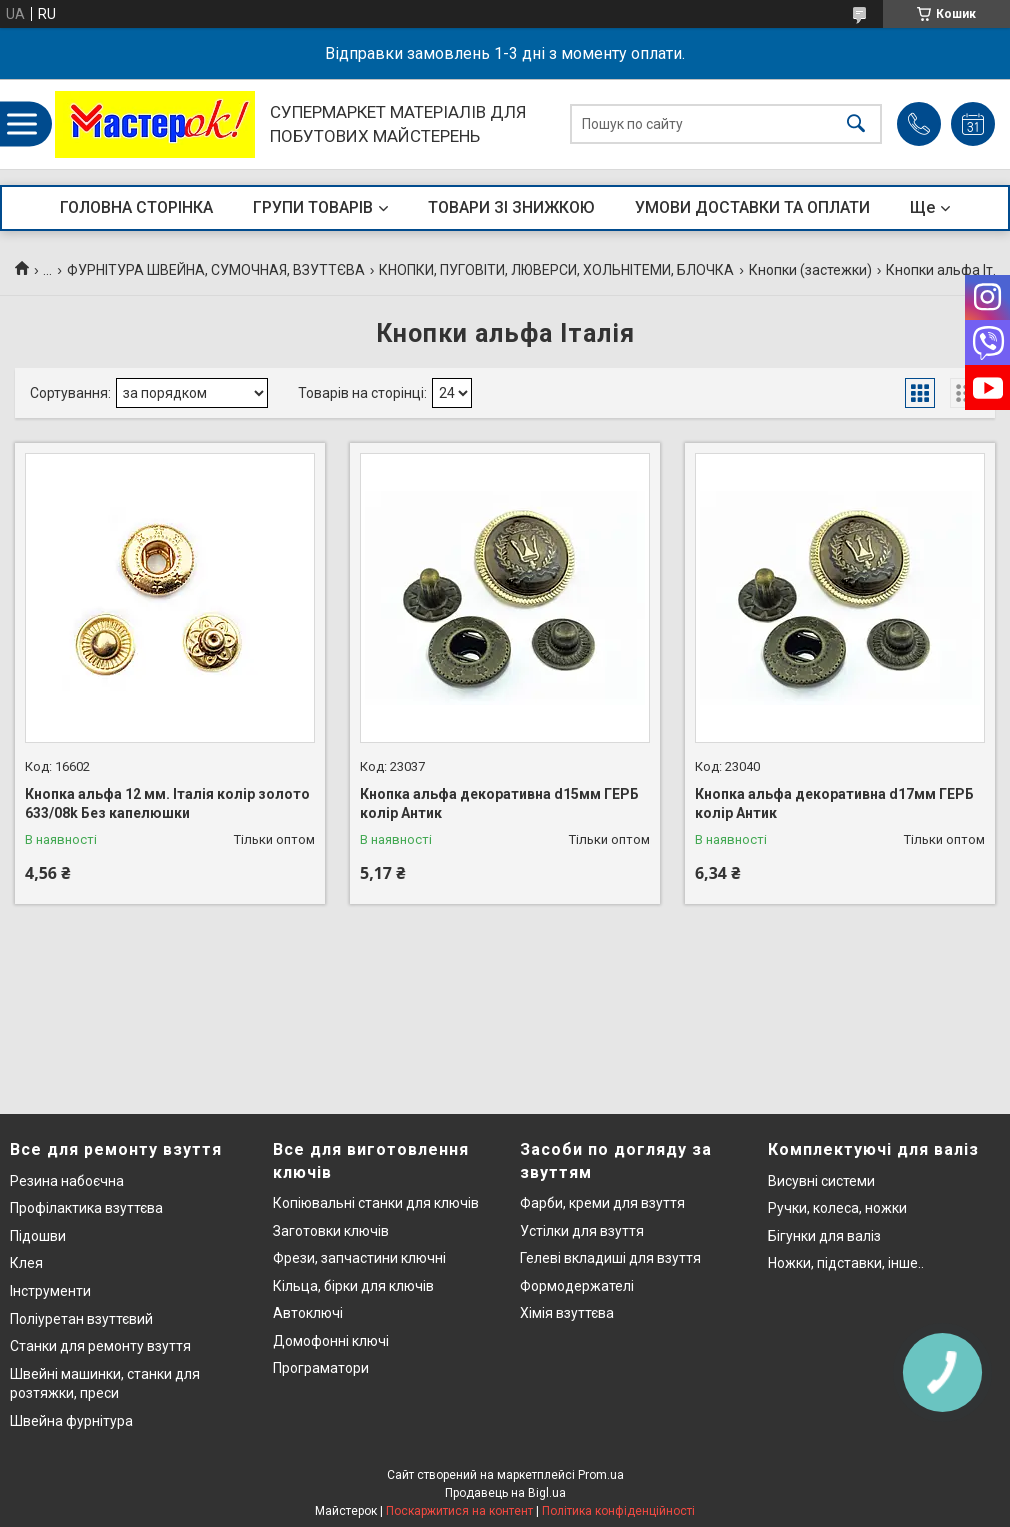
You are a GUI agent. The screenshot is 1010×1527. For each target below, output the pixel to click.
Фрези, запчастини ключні (359, 1258)
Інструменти (50, 1291)
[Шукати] (856, 124)
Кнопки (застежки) (810, 270)
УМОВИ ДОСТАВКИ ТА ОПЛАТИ (752, 207)
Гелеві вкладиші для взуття (610, 1258)
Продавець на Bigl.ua (505, 1493)
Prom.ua (601, 1475)
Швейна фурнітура (71, 1421)
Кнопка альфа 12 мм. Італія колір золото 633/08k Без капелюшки (167, 804)
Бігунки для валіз (824, 1236)
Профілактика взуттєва (86, 1208)
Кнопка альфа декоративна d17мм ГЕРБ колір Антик (834, 804)
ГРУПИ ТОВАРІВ (313, 207)
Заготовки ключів (331, 1231)
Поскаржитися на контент (459, 1511)
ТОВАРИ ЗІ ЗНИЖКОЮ (511, 207)
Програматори (321, 1368)
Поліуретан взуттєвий (81, 1319)
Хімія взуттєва (567, 1313)
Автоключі (308, 1313)
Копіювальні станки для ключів (376, 1203)
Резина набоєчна (67, 1181)
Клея (26, 1263)
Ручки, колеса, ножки (837, 1208)
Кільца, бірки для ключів (353, 1286)
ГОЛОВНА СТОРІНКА (136, 207)
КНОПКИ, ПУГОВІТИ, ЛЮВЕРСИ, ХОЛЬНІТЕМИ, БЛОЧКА (556, 270)
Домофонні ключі (331, 1341)
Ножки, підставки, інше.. (846, 1263)
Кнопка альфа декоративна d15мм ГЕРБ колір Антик (499, 804)
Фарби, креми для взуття (602, 1203)
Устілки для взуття (582, 1231)
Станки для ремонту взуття (100, 1346)
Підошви (38, 1236)
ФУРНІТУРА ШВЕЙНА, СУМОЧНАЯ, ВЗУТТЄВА (216, 270)
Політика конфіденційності (618, 1511)
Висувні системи (821, 1181)
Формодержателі (577, 1286)
